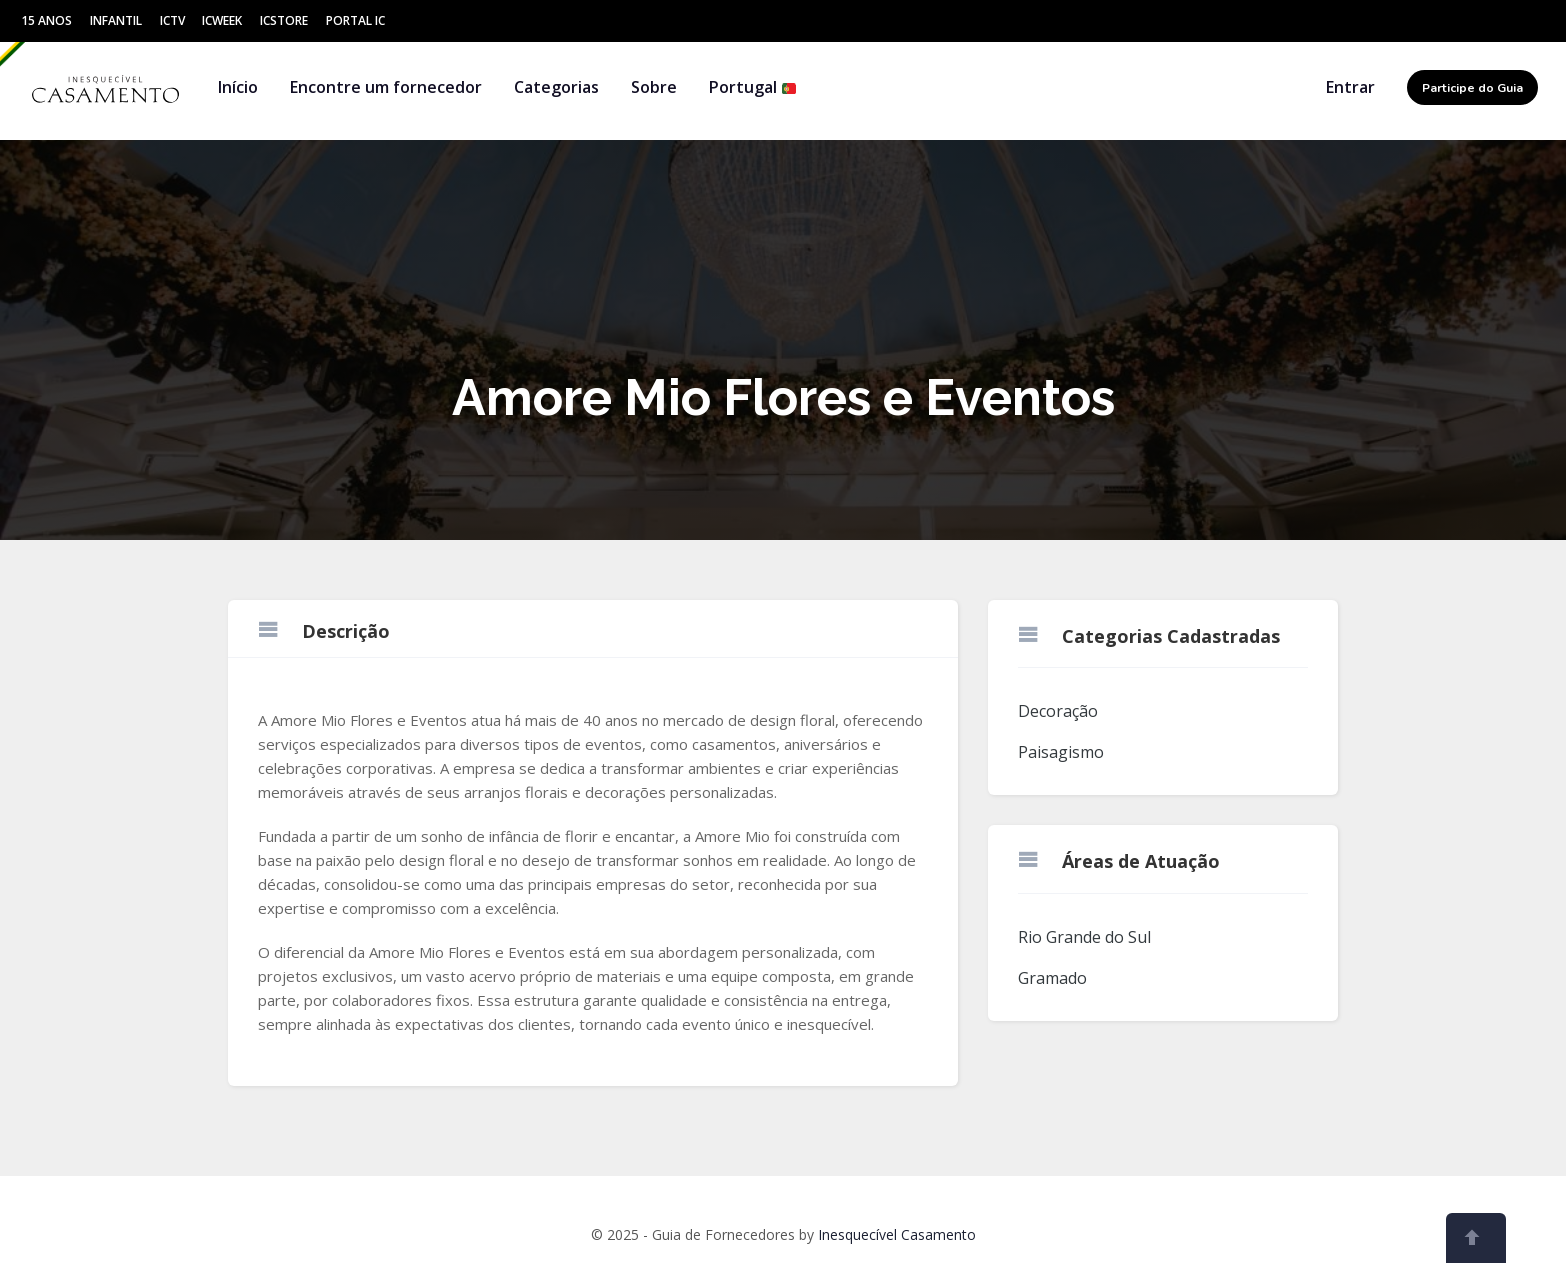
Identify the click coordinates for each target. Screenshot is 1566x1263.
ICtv (172, 20)
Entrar (1350, 87)
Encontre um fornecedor (386, 87)
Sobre (654, 87)
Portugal (753, 87)
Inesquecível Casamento (897, 1234)
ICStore (284, 20)
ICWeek (222, 20)
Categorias (556, 87)
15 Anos (46, 20)
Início (238, 87)
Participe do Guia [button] (1472, 88)
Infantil (116, 20)
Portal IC (355, 20)
